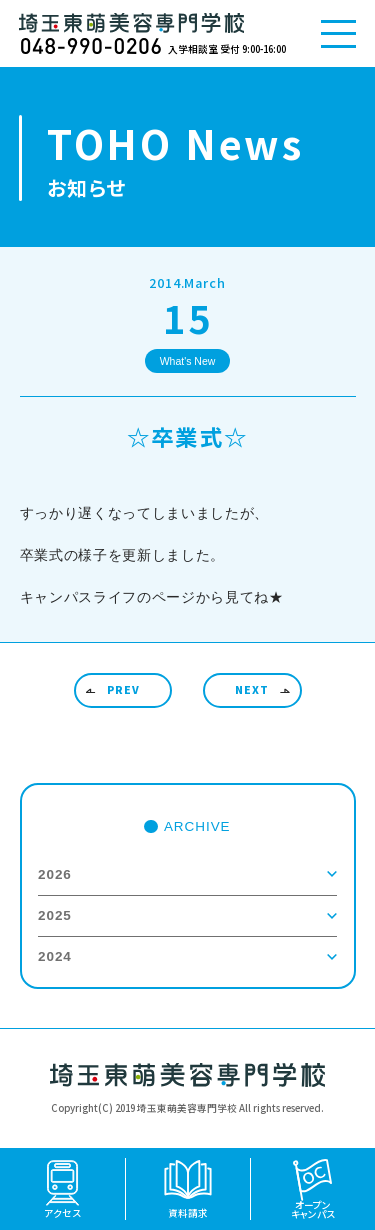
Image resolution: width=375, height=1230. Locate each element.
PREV (123, 689)
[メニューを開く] (338, 33)
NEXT (252, 689)
